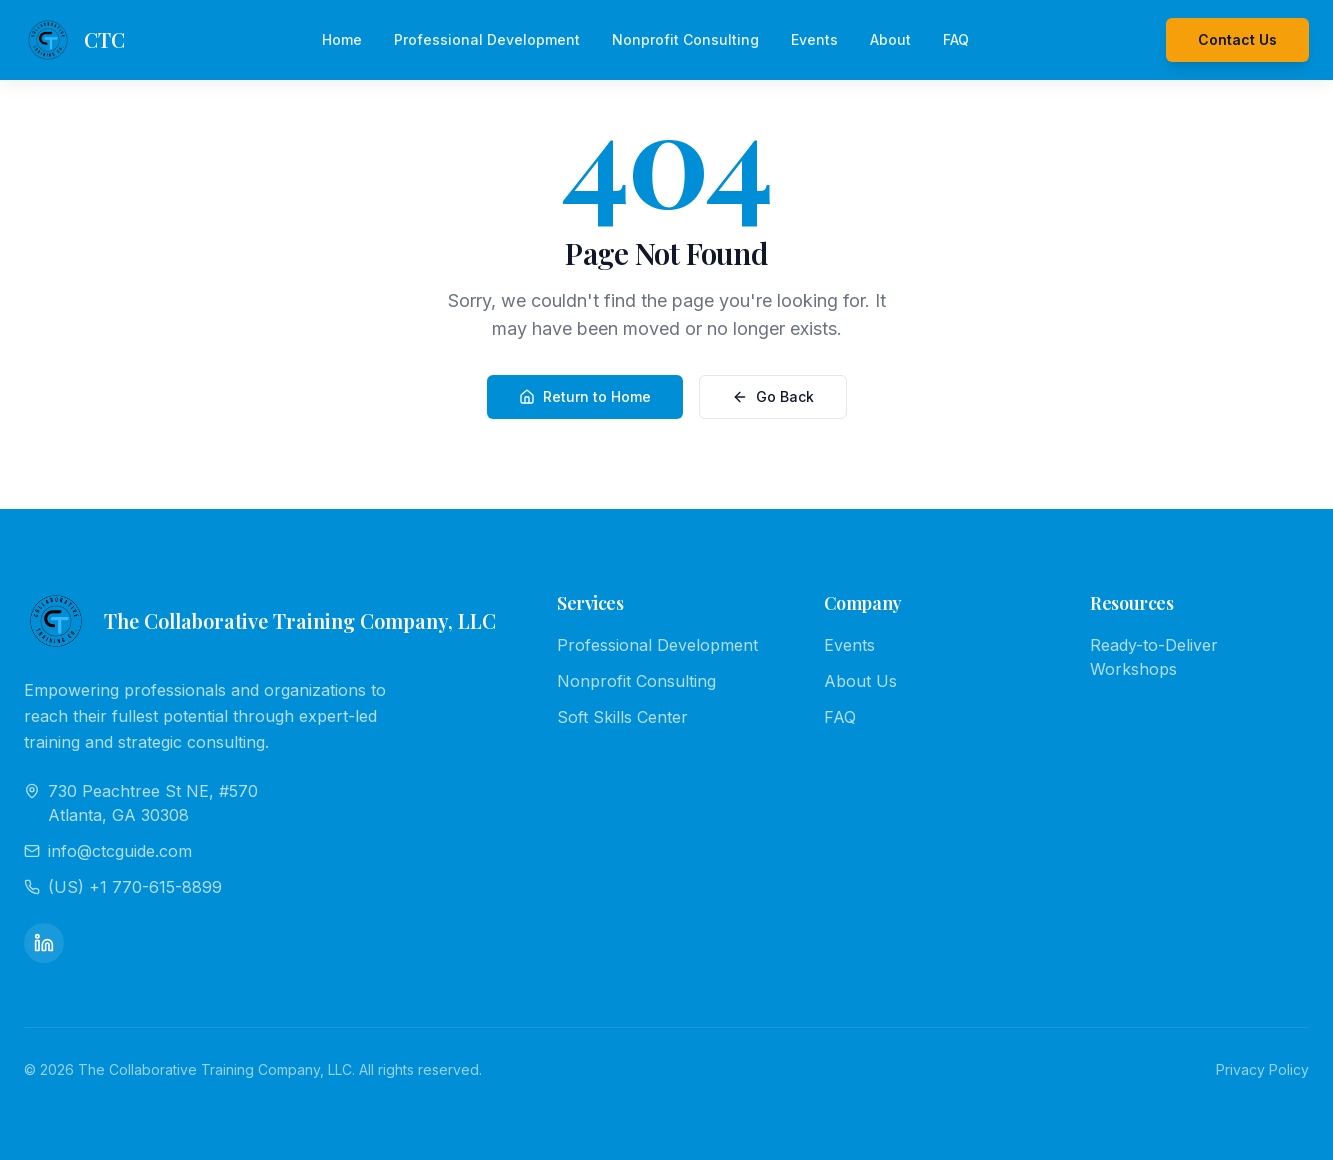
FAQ (956, 39)
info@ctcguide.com (108, 851)
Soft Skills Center (622, 717)
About (890, 39)
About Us (860, 681)
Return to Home (585, 396)
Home (342, 39)
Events (814, 39)
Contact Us (1237, 39)
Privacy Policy (1262, 1069)
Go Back (773, 396)
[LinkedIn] (44, 943)
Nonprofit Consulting (685, 39)
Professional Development (487, 39)
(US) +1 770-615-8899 (123, 887)
